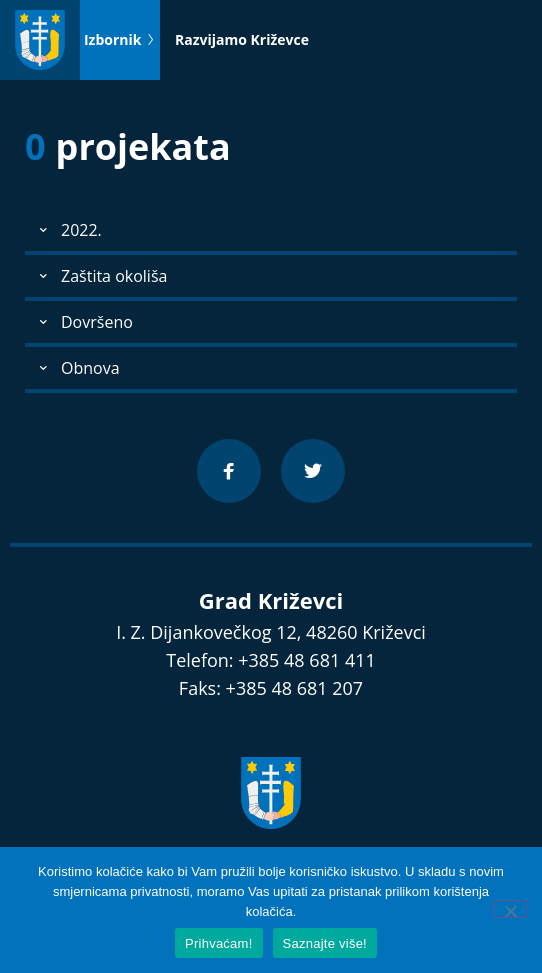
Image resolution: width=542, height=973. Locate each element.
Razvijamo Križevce (242, 39)
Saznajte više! (325, 943)
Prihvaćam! (219, 943)
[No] (510, 909)
